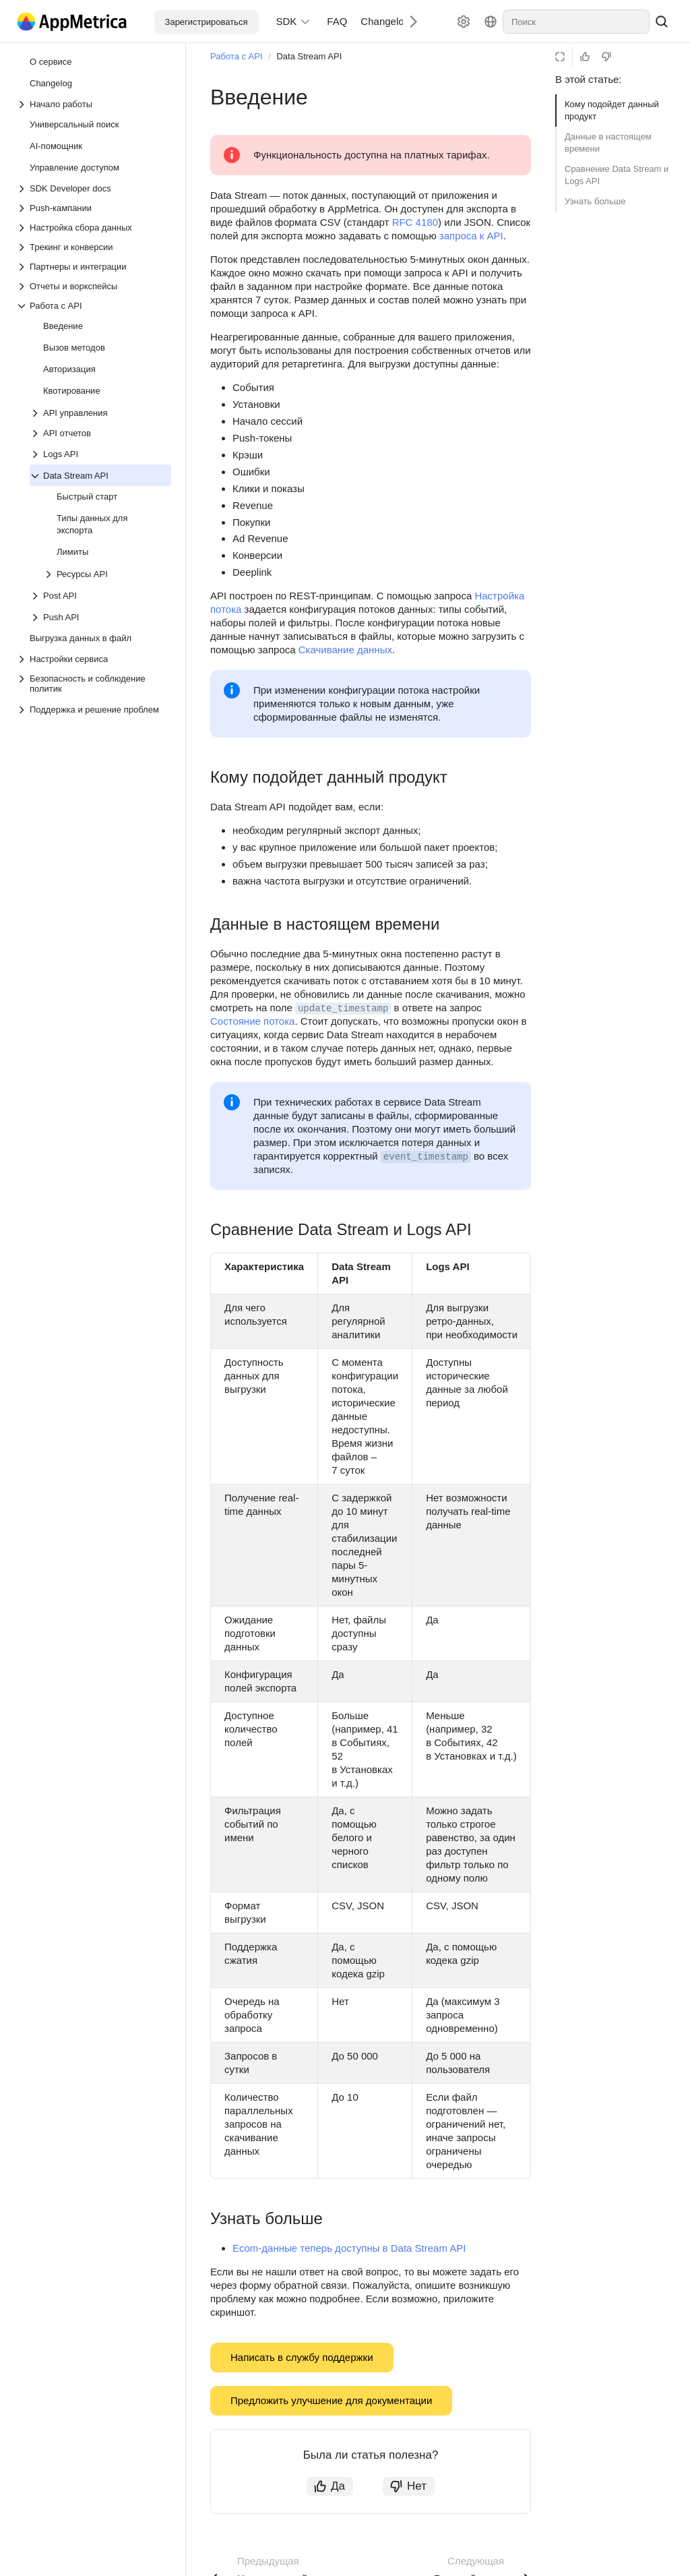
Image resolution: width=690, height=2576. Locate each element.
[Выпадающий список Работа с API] (93, 306)
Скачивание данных (345, 649)
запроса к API (471, 235)
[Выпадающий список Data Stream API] (36, 476)
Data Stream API (309, 56)
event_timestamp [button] (425, 1156)
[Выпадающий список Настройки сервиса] (93, 659)
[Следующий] (408, 21)
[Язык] (490, 21)
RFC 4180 (415, 222)
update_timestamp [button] (343, 1008)
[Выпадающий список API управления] (36, 413)
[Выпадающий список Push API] (36, 617)
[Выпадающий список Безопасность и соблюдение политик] (93, 683)
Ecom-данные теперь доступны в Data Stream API (349, 2248)
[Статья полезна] (584, 56)
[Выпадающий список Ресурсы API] (50, 574)
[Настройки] (463, 21)
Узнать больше (595, 201)
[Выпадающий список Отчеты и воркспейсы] (93, 286)
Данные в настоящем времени (608, 142)
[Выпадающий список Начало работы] (93, 104)
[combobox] (576, 21)
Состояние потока (252, 1021)
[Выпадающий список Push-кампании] (93, 208)
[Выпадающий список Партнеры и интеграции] (93, 266)
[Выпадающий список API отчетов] (100, 433)
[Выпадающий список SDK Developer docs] (93, 188)
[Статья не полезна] (606, 56)
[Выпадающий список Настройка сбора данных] (93, 227)
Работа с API (236, 56)
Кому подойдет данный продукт (612, 110)
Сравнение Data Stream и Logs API (616, 175)
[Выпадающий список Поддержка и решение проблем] (23, 710)
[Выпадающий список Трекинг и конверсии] (93, 247)
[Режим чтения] (560, 56)
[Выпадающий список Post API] (36, 596)
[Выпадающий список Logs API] (36, 454)
